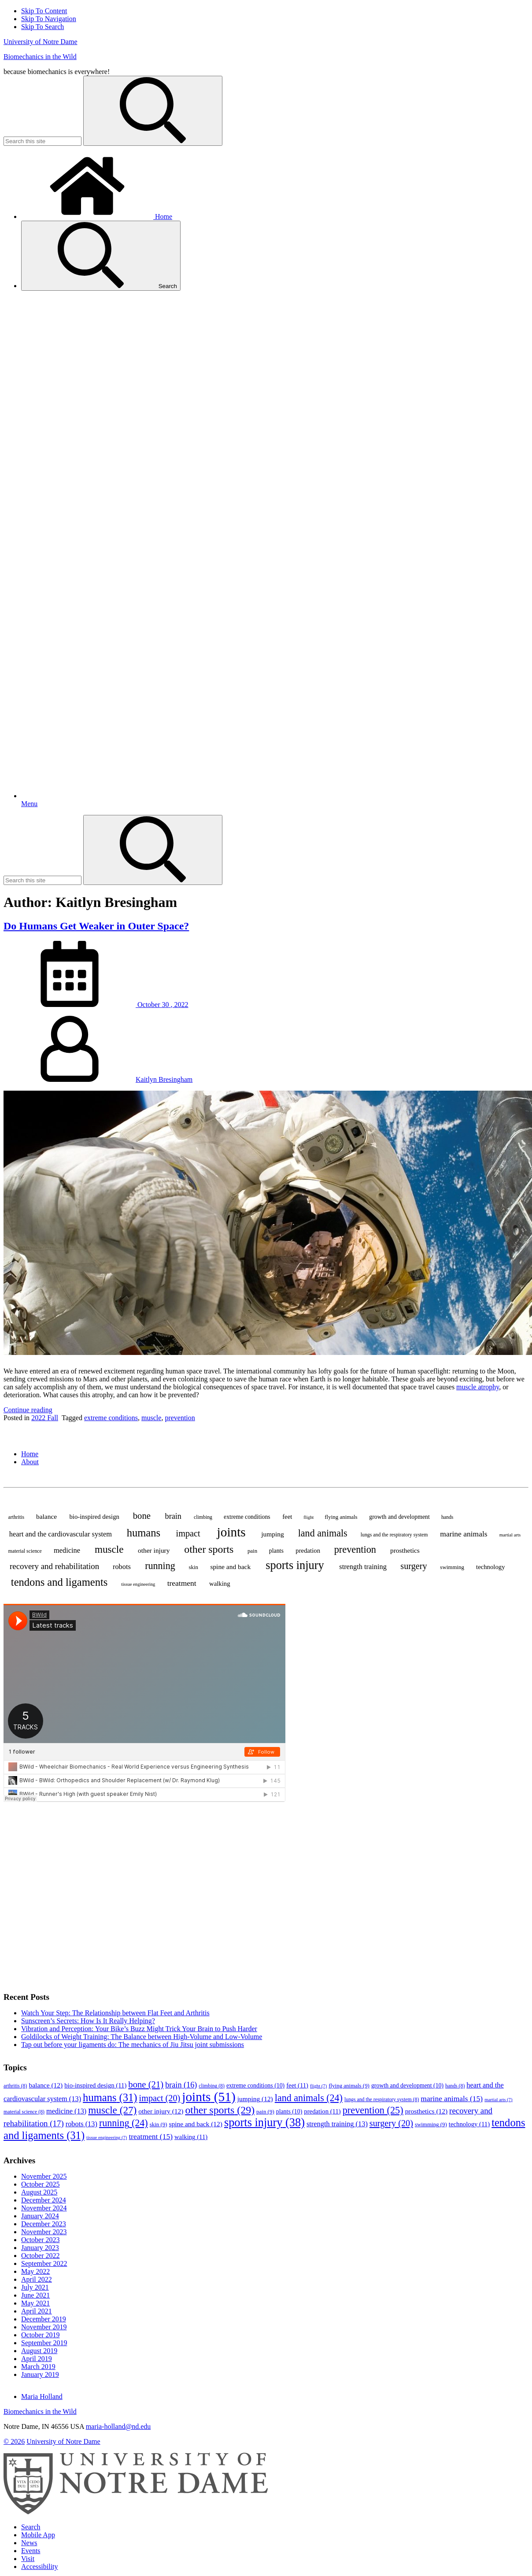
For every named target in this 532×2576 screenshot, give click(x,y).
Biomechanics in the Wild (40, 56)
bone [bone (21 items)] (142, 1516)
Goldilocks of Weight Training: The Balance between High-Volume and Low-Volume (141, 2036)
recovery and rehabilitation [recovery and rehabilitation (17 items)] (54, 1566)
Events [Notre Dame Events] (31, 2550)
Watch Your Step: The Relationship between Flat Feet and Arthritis (115, 2013)
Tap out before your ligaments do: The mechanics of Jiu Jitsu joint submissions (132, 2044)
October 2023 (40, 2239)
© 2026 (14, 2441)
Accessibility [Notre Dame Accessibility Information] (39, 2566)
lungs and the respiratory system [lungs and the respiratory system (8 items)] (394, 1535)
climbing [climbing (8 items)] (203, 1517)
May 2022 (35, 2271)
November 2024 (44, 2208)
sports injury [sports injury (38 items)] (295, 1565)
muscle (151, 1417)
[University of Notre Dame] (136, 2512)
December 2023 (43, 2224)
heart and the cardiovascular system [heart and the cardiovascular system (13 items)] (60, 1534)
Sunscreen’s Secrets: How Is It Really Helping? (88, 2021)
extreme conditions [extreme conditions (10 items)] (247, 1517)
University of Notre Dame (41, 41)
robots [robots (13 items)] (122, 1566)
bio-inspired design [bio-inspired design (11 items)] (94, 1516)
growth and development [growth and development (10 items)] (399, 1517)
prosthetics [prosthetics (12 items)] (405, 1550)
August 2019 (39, 2350)
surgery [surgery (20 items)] (413, 1566)
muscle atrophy (477, 1387)
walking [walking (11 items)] (219, 1583)
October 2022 (40, 2255)
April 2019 (36, 2358)
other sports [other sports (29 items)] (208, 1549)
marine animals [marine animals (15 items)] (463, 1533)
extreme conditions (111, 1417)
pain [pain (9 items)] (252, 1550)
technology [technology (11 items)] (490, 1566)
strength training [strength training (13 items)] (363, 1566)
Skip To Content (44, 11)
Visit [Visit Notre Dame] (27, 2558)
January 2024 (40, 2216)
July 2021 (35, 2287)
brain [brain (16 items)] (173, 1516)
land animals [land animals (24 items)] (322, 1533)
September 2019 (44, 2343)
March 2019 (38, 2366)
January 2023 (40, 2247)
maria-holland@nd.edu (118, 2426)
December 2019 (43, 2319)
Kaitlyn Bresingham (164, 1079)
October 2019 (40, 2335)
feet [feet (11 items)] (287, 1516)
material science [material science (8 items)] (24, 1551)
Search (101, 255)
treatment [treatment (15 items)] (181, 1583)
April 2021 (36, 2311)
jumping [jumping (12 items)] (272, 1534)
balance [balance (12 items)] (46, 1516)
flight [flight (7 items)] (308, 1517)
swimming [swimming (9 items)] (452, 1567)
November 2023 (44, 2231)
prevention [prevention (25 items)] (355, 1549)
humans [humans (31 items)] (143, 1533)
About (30, 1462)
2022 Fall (44, 1417)
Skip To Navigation (48, 18)
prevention (180, 1417)
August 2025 (39, 2192)
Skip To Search (42, 26)
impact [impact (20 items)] (188, 1533)
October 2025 (40, 2184)
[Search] (152, 111)
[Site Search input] (42, 141)
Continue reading (28, 1410)
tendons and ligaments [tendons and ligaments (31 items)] (59, 1582)
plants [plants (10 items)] (276, 1550)
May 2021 (35, 2303)
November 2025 (44, 2176)
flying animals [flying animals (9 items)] (341, 1517)
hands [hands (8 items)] (447, 1517)
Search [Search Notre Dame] (31, 2527)
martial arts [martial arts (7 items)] (510, 1534)
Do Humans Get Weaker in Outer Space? (96, 926)
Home (96, 216)
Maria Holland (42, 2396)
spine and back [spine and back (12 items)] (230, 1566)
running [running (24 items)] (160, 1565)
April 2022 (36, 2279)
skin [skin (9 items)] (193, 1567)
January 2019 (40, 2374)
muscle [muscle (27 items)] (109, 1549)
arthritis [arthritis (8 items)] (16, 1517)
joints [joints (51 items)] (231, 1532)
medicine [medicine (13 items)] (67, 1550)
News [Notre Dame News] (29, 2542)
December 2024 (43, 2200)
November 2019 (44, 2327)
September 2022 (44, 2263)
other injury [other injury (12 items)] (154, 1550)
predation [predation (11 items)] (308, 1550)
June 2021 (35, 2295)
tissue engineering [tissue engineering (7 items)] (138, 1584)
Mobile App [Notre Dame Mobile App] (38, 2535)
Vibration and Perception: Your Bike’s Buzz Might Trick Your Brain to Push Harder (139, 2028)
